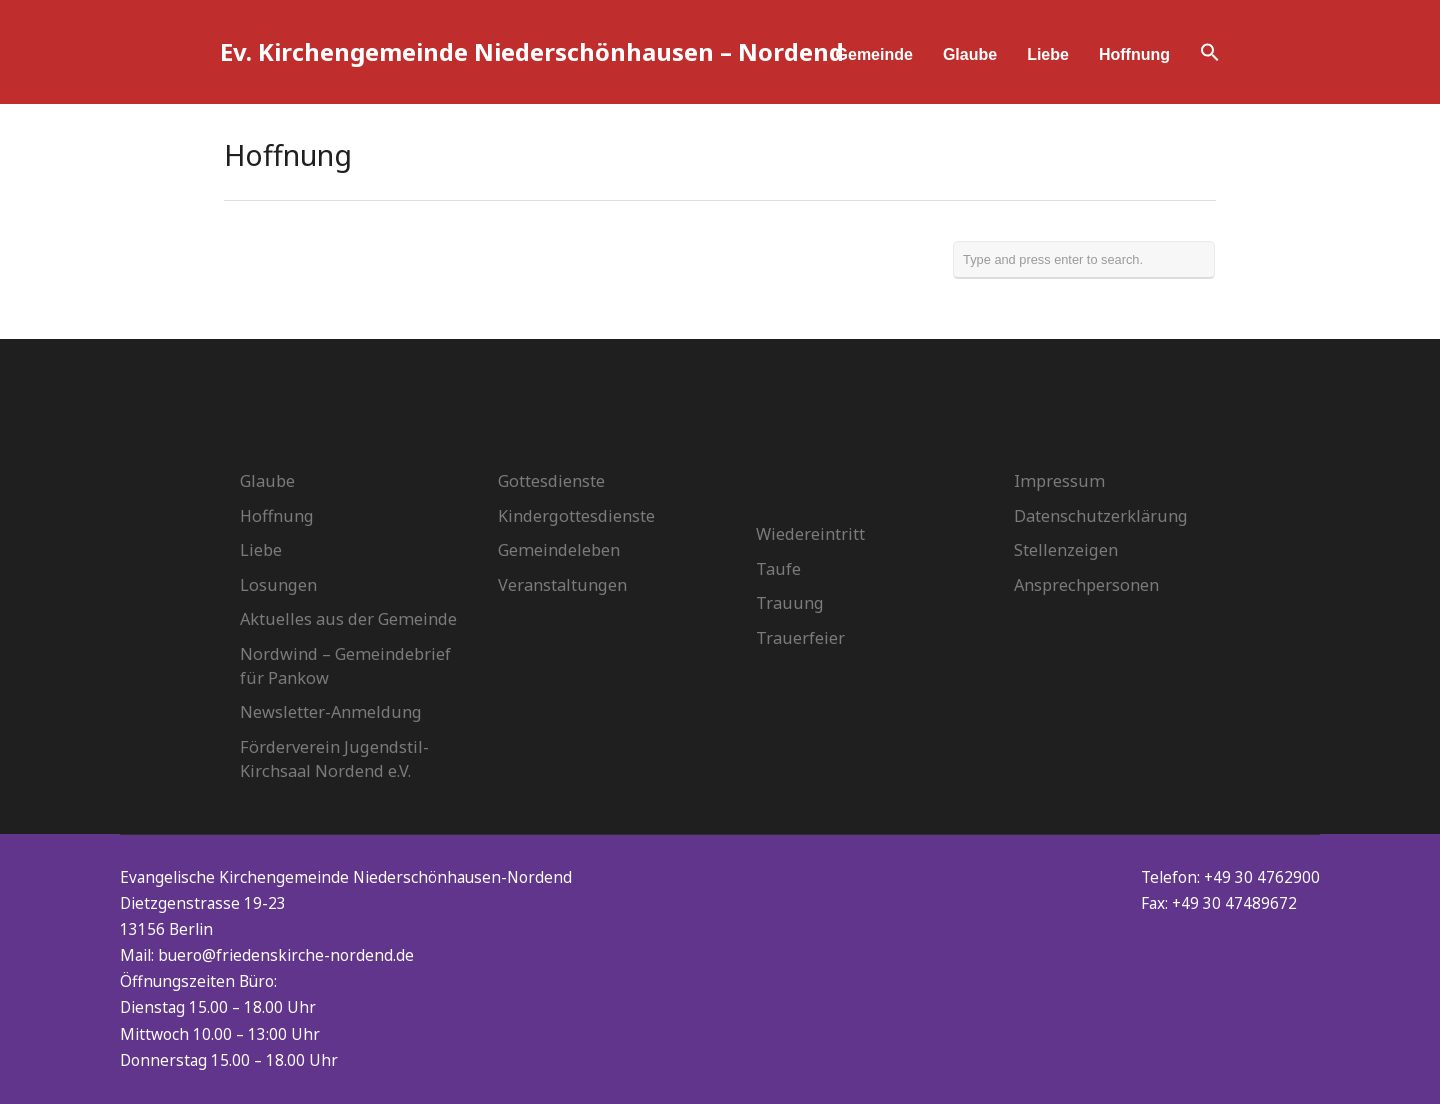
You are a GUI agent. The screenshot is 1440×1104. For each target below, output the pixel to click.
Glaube (970, 54)
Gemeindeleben (559, 550)
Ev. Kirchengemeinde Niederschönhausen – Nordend (532, 51)
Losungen (278, 585)
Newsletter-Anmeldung (331, 712)
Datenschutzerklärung (1101, 516)
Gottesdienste (551, 481)
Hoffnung (1134, 54)
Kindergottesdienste (576, 516)
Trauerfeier (800, 638)
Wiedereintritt (810, 534)
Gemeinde (874, 54)
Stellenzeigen (1066, 550)
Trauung (790, 603)
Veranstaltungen (562, 585)
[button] (1210, 55)
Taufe (778, 569)
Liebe (1048, 54)
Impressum (1059, 481)
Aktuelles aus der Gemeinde (348, 619)
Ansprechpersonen (1086, 585)
